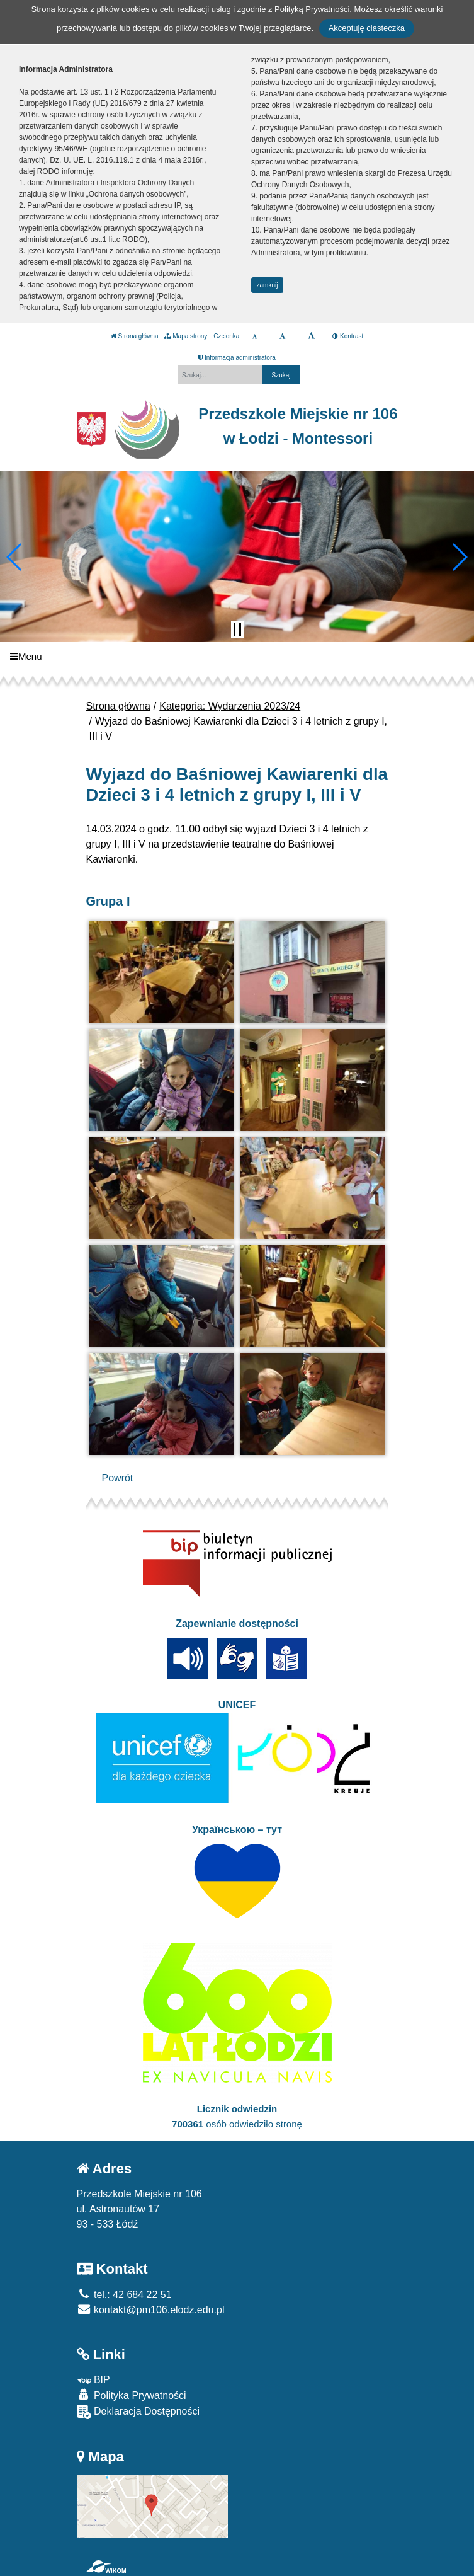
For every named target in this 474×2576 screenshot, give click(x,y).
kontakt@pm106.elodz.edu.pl (151, 2309)
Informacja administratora (237, 357)
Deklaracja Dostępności (138, 2412)
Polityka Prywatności (131, 2395)
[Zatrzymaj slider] (237, 629)
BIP (93, 2379)
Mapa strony (185, 336)
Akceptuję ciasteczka (367, 28)
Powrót (117, 1478)
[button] (14, 557)
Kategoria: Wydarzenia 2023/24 (229, 706)
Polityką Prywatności (311, 9)
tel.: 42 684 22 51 (124, 2294)
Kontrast (347, 336)
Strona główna (135, 336)
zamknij (267, 285)
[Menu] (237, 656)
